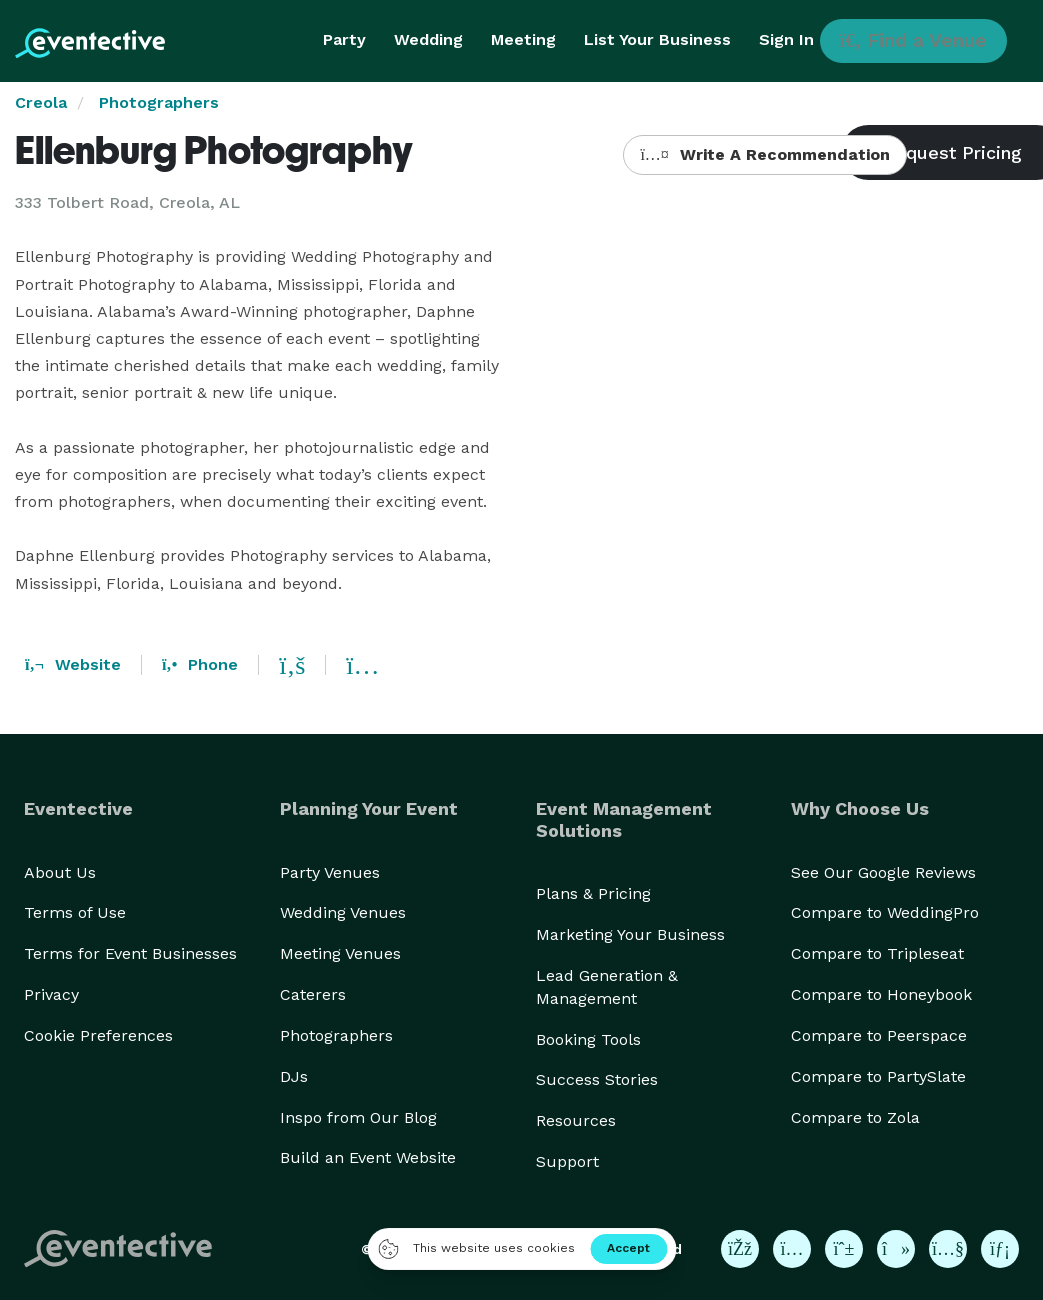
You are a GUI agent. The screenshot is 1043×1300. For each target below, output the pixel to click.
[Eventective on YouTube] (948, 1249)
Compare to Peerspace (879, 1035)
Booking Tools (588, 1039)
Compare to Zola (855, 1117)
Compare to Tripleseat (877, 953)
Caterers (313, 994)
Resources (576, 1120)
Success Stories (597, 1079)
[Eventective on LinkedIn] (1000, 1249)
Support (567, 1161)
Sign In (786, 39)
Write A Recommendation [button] (764, 154)
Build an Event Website (368, 1157)
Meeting (523, 39)
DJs (294, 1076)
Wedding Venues (343, 912)
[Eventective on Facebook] (740, 1249)
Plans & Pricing (593, 893)
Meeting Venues (340, 953)
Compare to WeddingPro (885, 912)
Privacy (51, 994)
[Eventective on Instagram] (792, 1249)
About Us (60, 872)
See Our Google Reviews (883, 872)
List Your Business (657, 39)
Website (73, 664)
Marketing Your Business (630, 934)
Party (344, 39)
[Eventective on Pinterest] (844, 1249)
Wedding (428, 39)
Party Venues (330, 872)
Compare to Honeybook (881, 994)
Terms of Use (75, 912)
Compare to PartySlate (878, 1076)
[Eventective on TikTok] (896, 1249)
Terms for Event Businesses (130, 953)
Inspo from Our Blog (358, 1117)
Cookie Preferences (98, 1035)
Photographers (159, 102)
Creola (41, 102)
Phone (200, 664)
